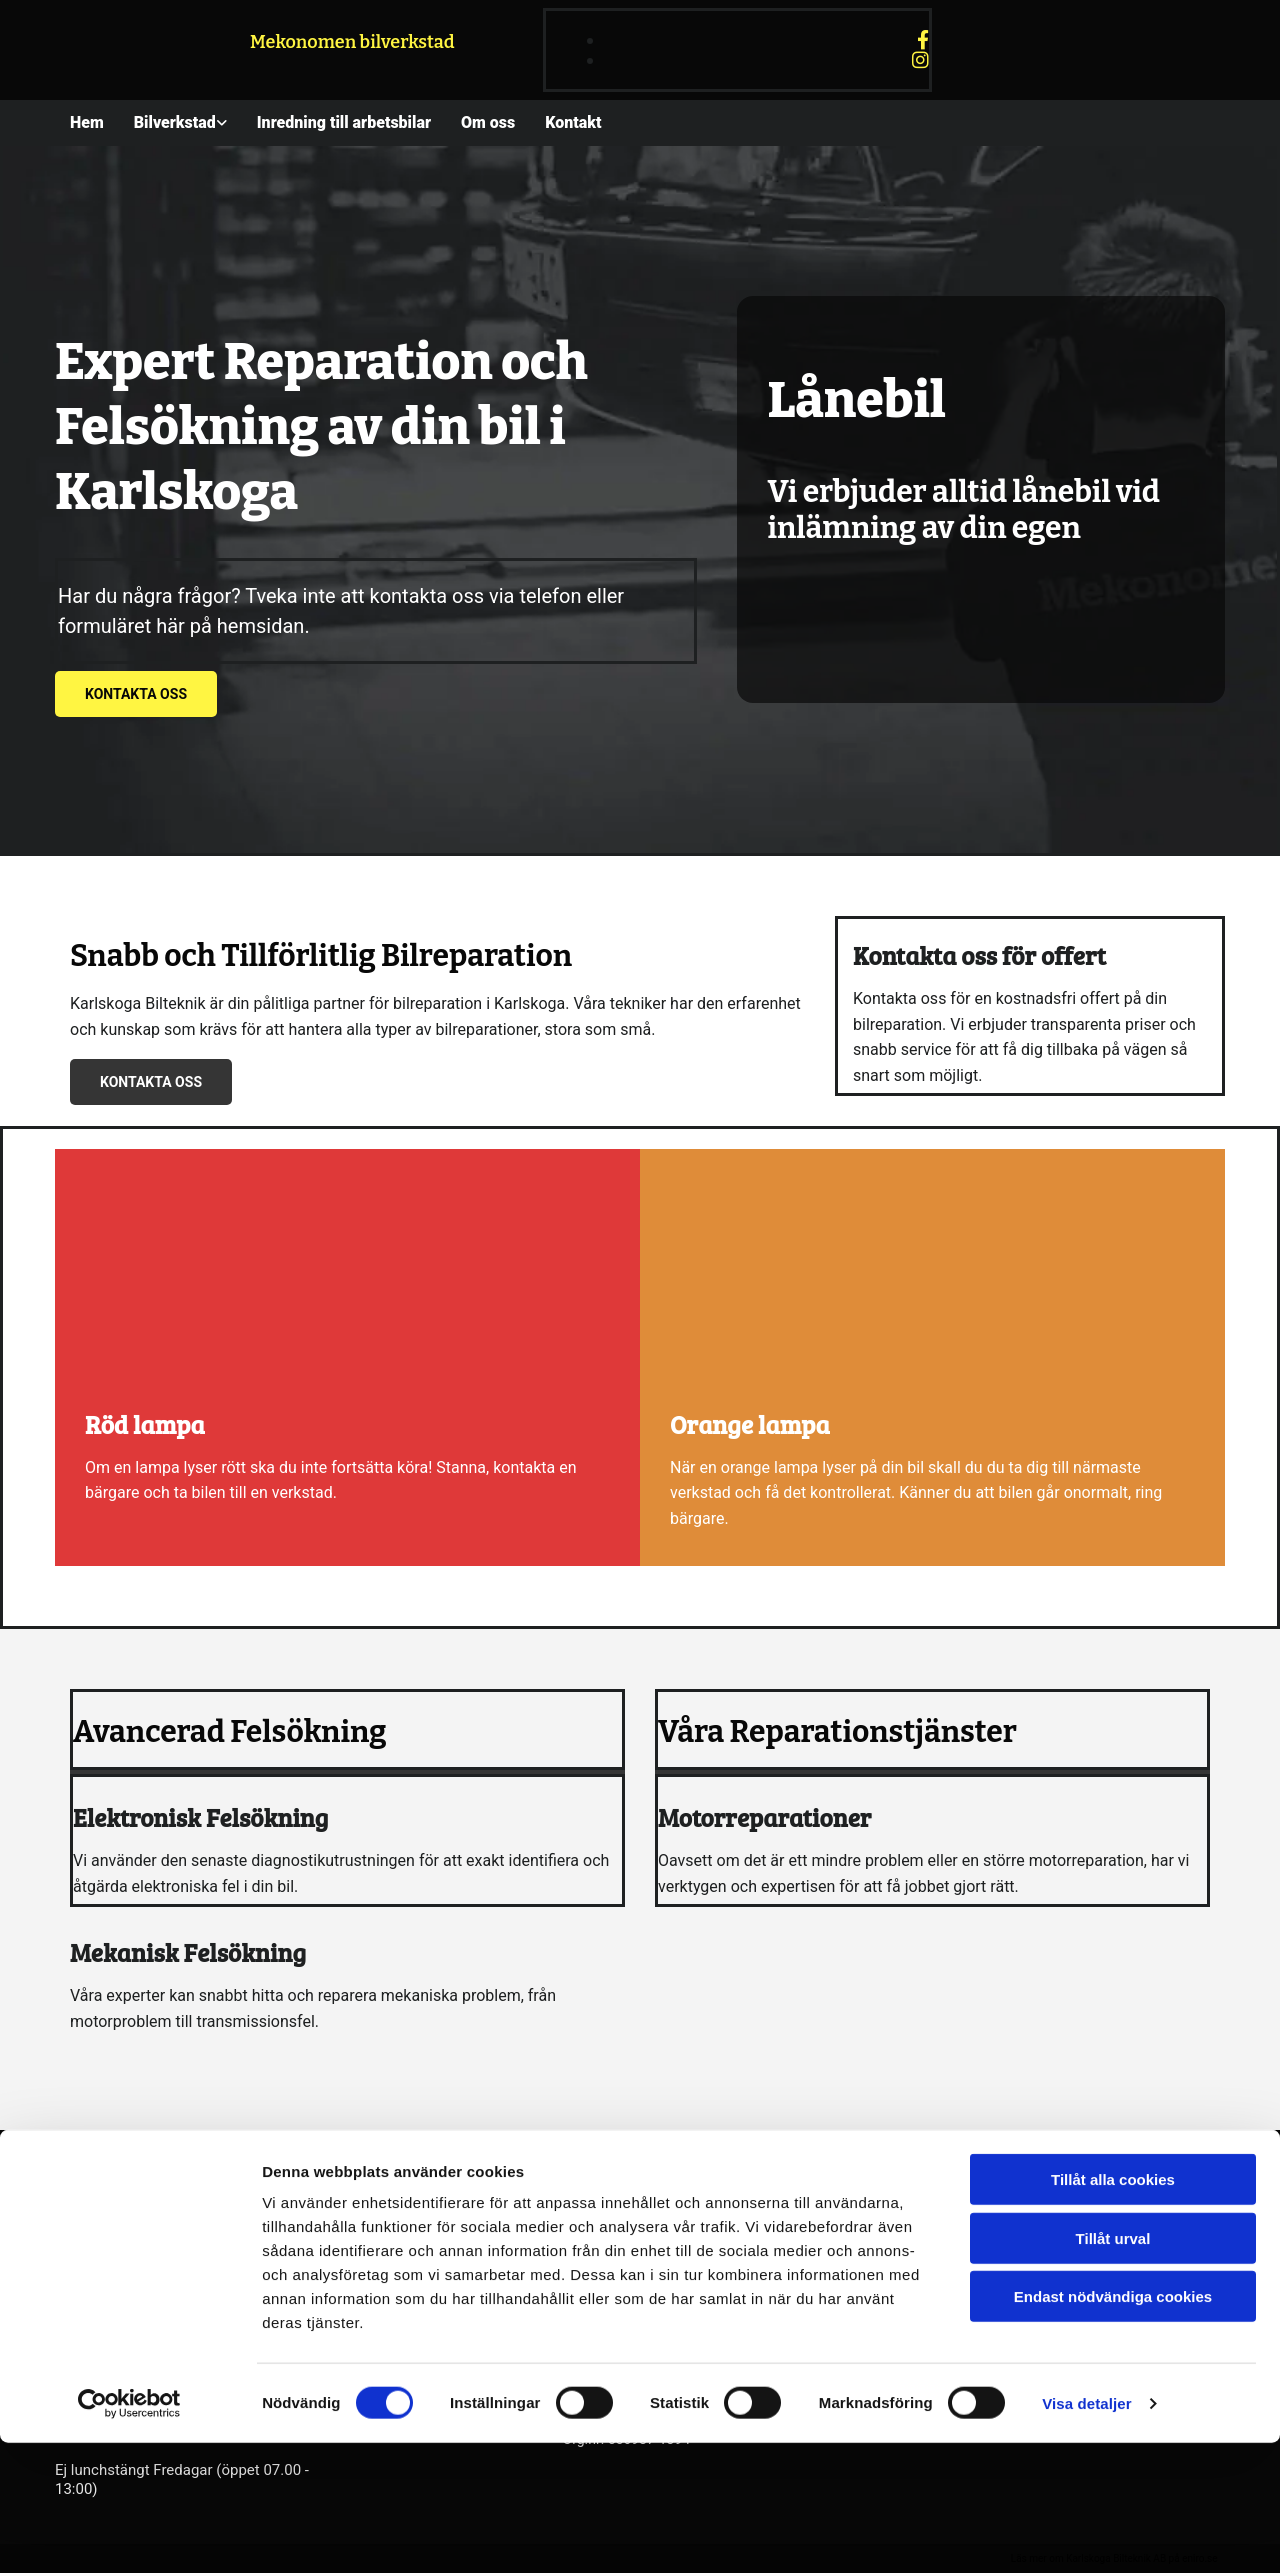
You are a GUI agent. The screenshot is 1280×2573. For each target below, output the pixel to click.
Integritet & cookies (992, 2250)
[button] (136, 694)
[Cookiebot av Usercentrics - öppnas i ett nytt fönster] (129, 2534)
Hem (87, 122)
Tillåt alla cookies (1113, 2309)
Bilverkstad (175, 122)
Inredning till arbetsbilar (344, 122)
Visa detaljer (1086, 2533)
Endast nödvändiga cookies (1113, 2426)
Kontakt (573, 122)
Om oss (488, 122)
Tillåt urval (1113, 2368)
